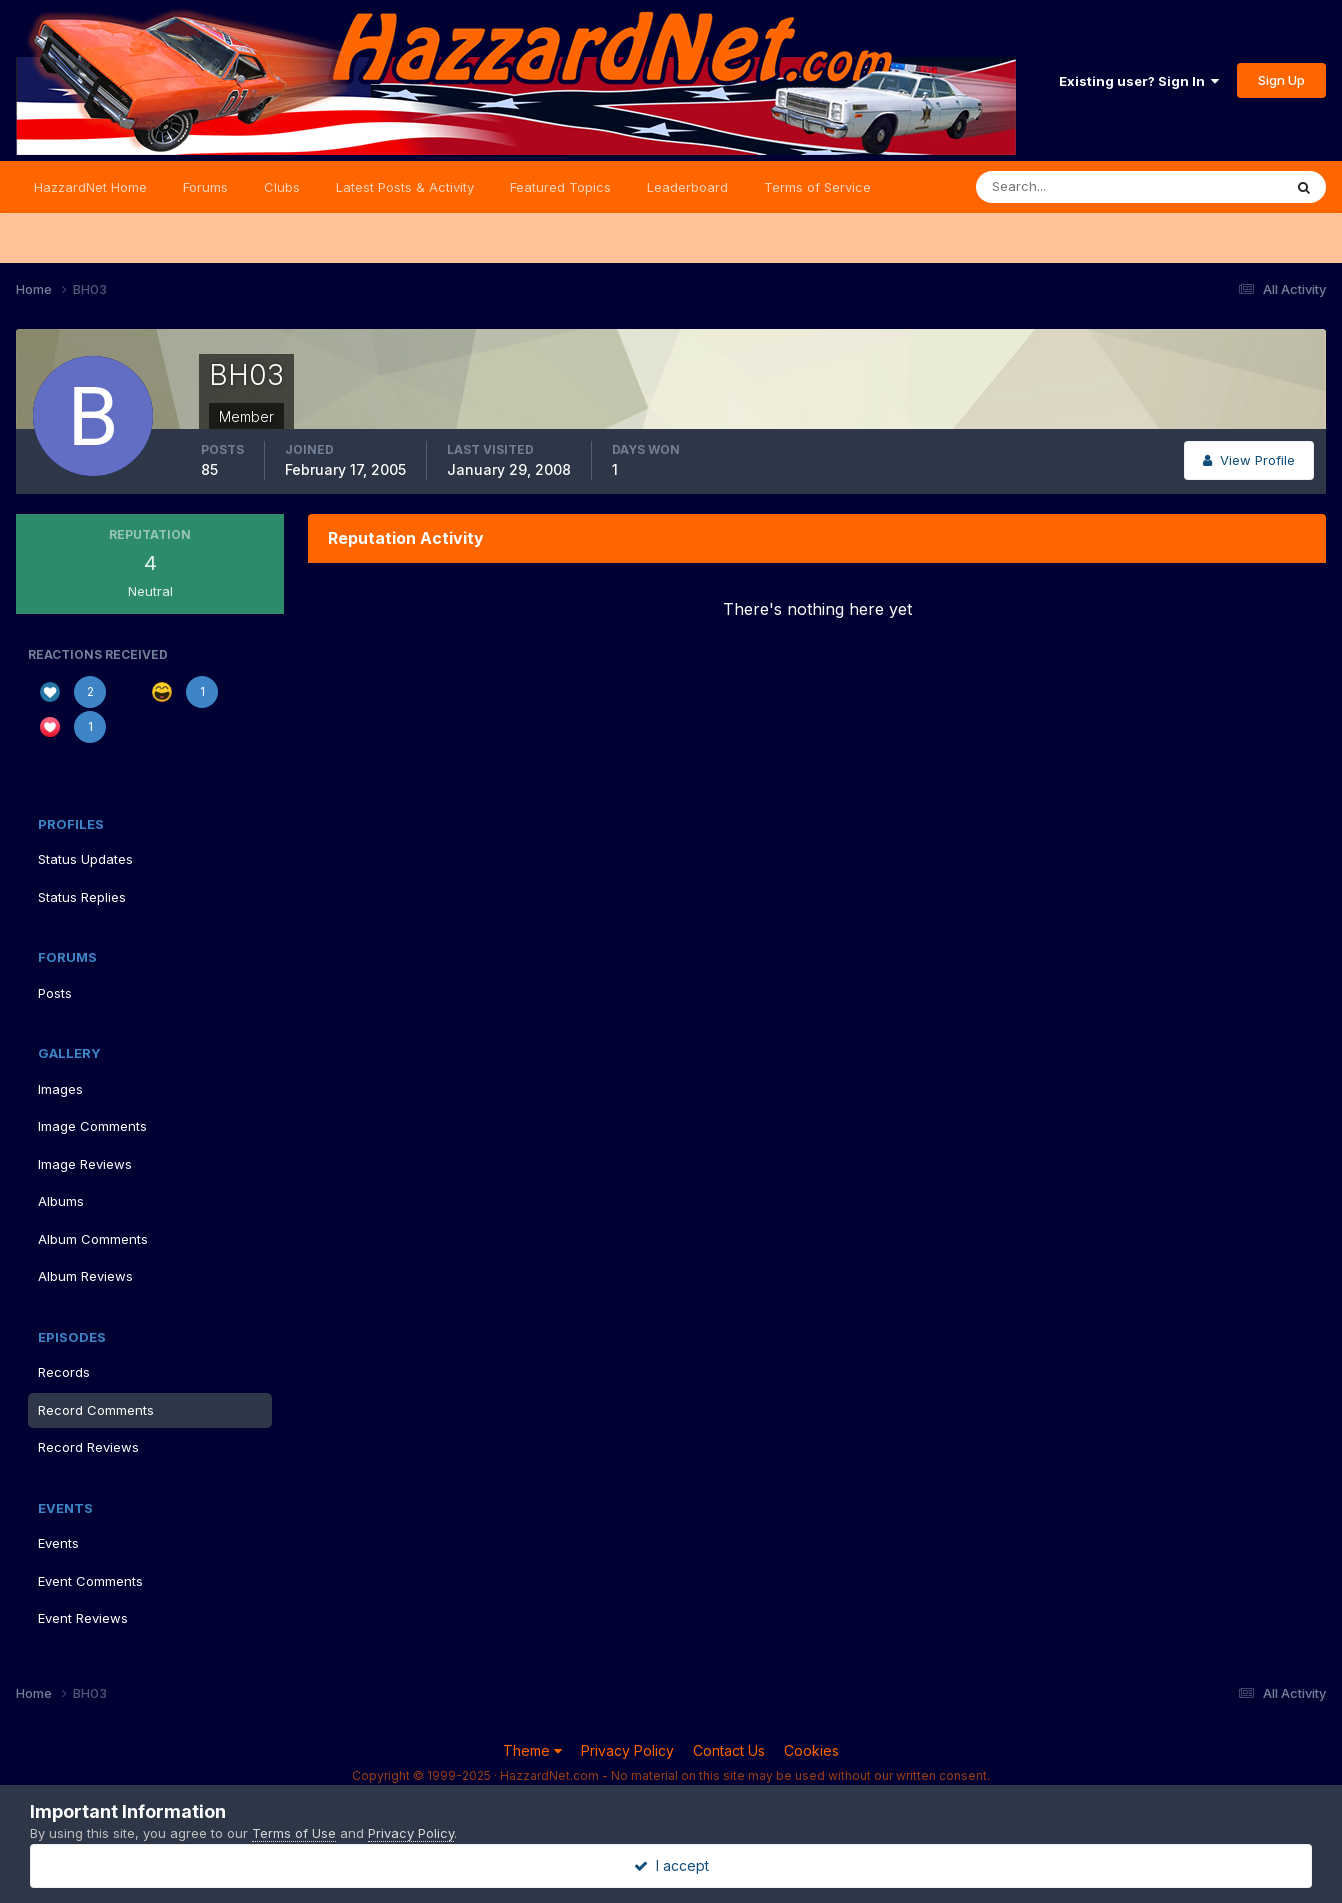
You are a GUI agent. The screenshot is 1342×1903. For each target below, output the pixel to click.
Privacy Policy (627, 1750)
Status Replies (82, 897)
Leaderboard (687, 187)
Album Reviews (85, 1276)
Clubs (282, 187)
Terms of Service (817, 187)
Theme (532, 1750)
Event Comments (90, 1581)
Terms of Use (294, 1833)
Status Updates (85, 859)
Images (60, 1089)
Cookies (811, 1750)
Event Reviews (83, 1618)
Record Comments (96, 1410)
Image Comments (92, 1126)
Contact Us (729, 1750)
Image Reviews (85, 1164)
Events (58, 1543)
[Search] (1064, 187)
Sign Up (1281, 80)
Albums (61, 1201)
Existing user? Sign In (1139, 81)
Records (64, 1372)
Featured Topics (560, 187)
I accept (671, 1865)
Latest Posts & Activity (405, 187)
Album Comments (93, 1239)
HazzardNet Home (90, 187)
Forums (205, 187)
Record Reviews (88, 1447)
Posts (55, 993)
